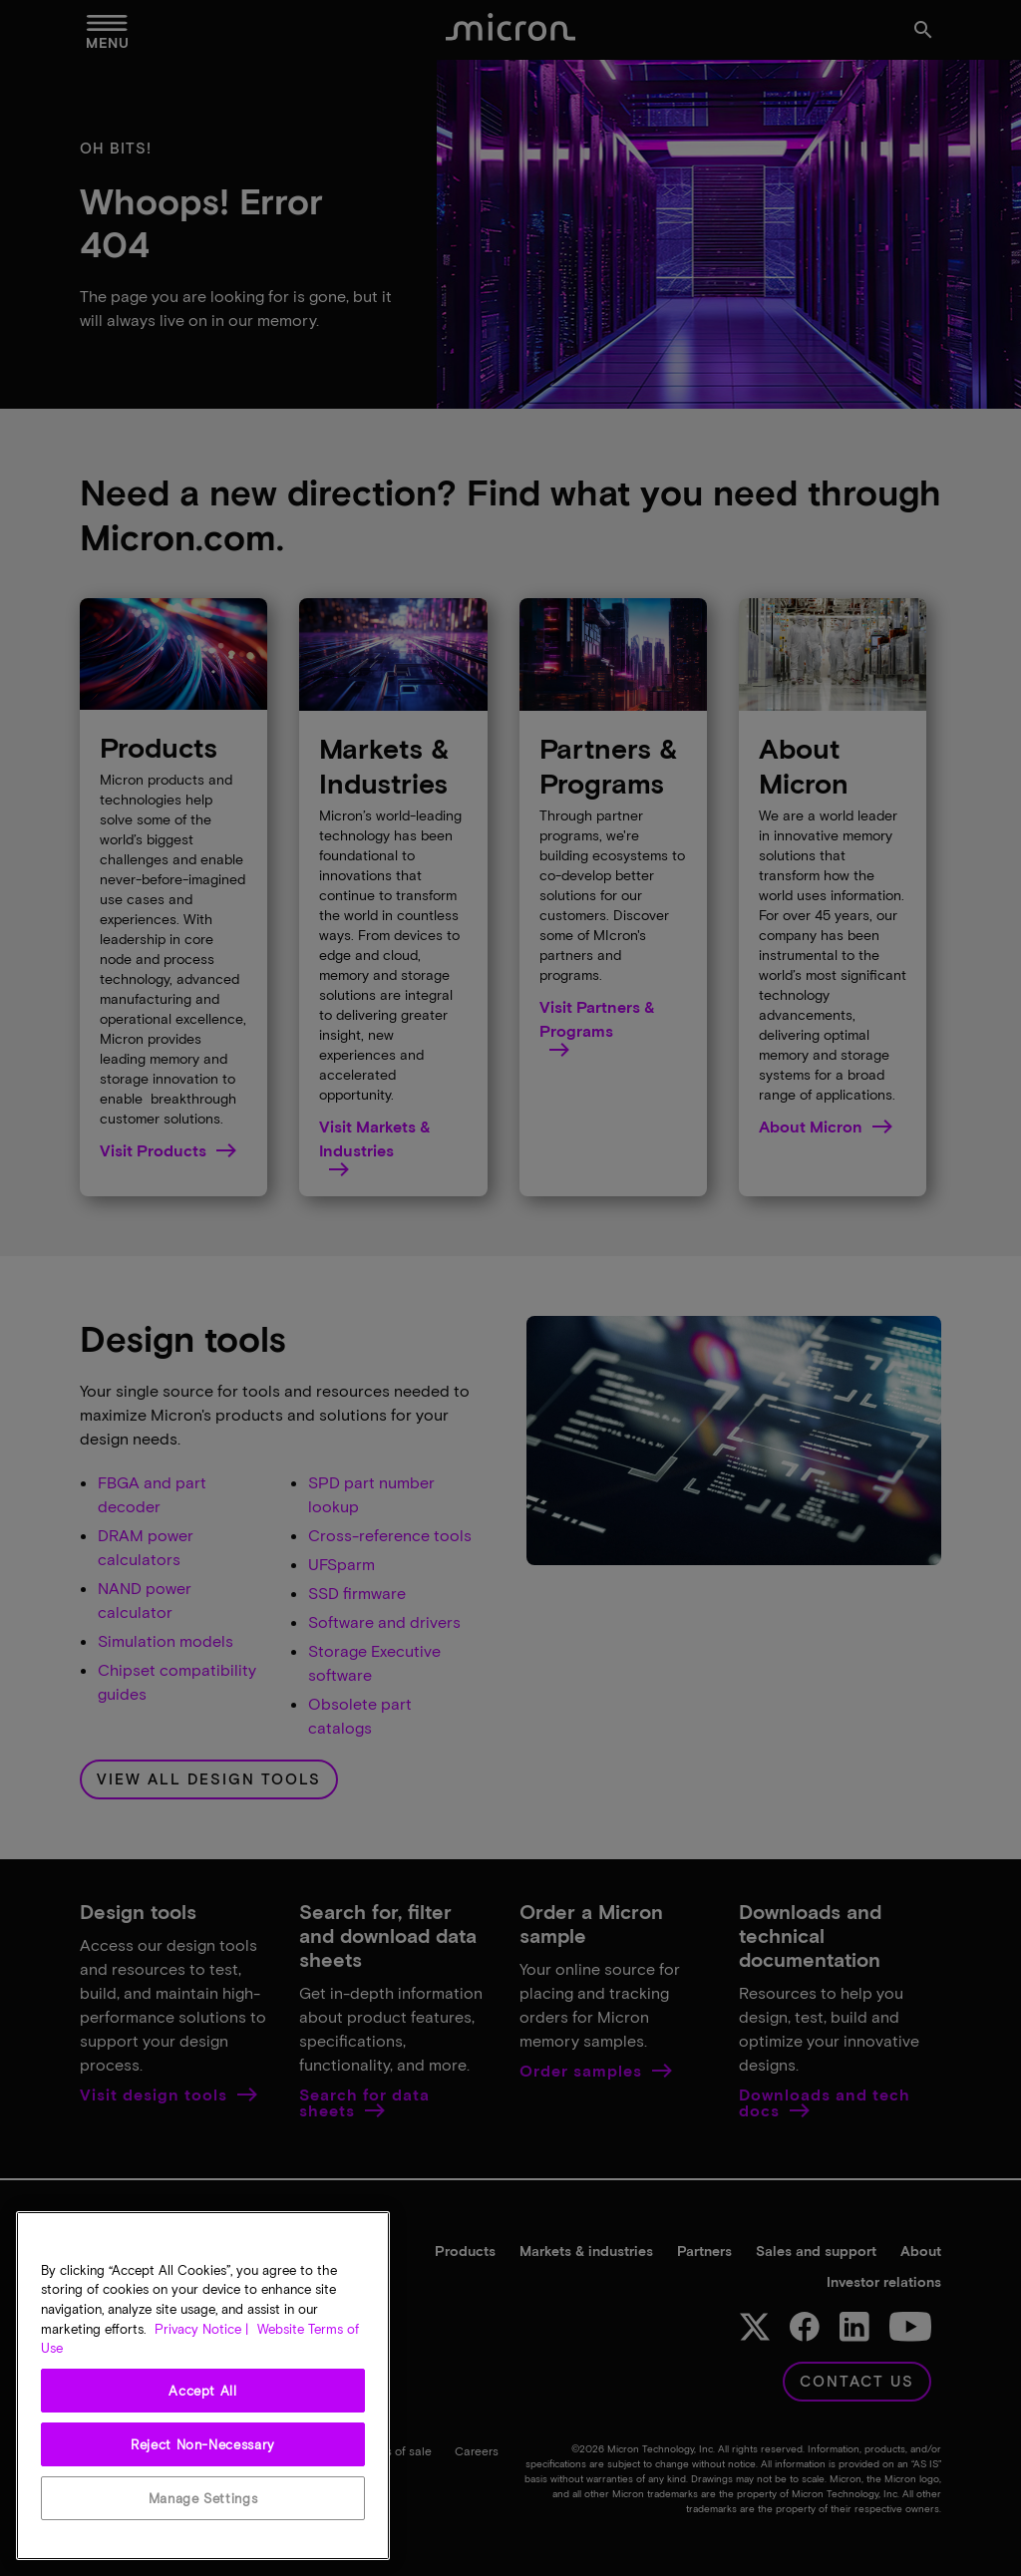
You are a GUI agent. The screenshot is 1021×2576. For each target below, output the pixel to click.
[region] (203, 2385)
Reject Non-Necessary (203, 2444)
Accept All (203, 2391)
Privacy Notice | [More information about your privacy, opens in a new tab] (201, 2329)
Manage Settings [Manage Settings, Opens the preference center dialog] (203, 2498)
